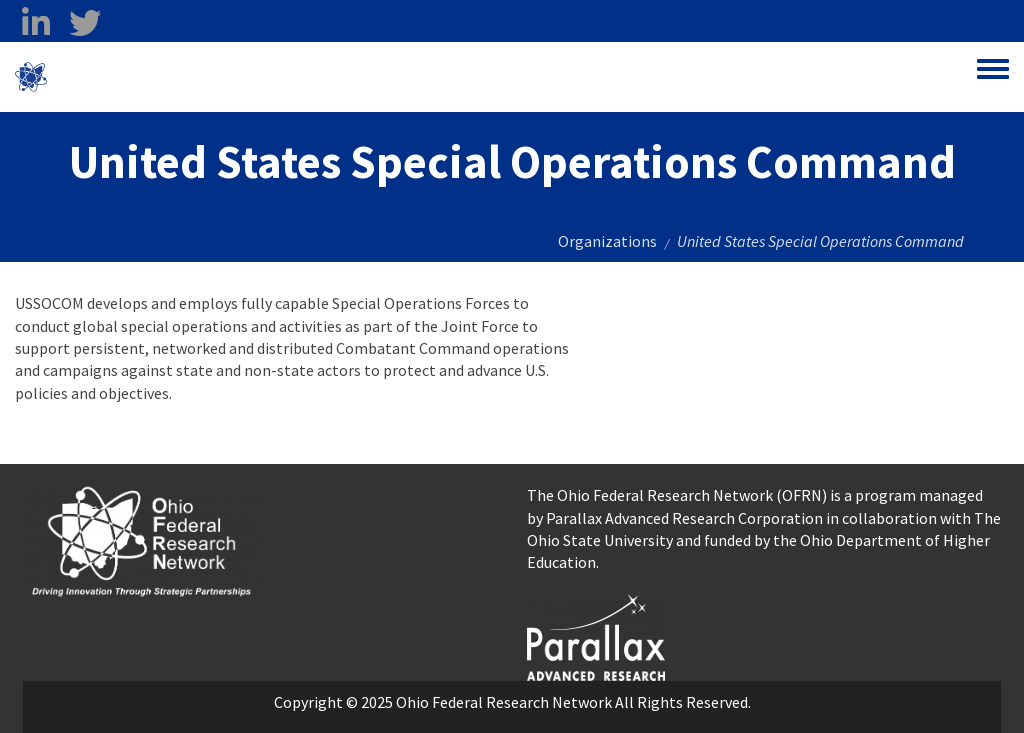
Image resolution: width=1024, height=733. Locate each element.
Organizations (607, 241)
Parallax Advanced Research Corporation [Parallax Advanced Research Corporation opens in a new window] (684, 518)
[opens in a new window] (596, 635)
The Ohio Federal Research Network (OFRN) (677, 495)
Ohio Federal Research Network (164, 77)
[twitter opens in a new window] (84, 23)
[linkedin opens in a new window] (35, 23)
